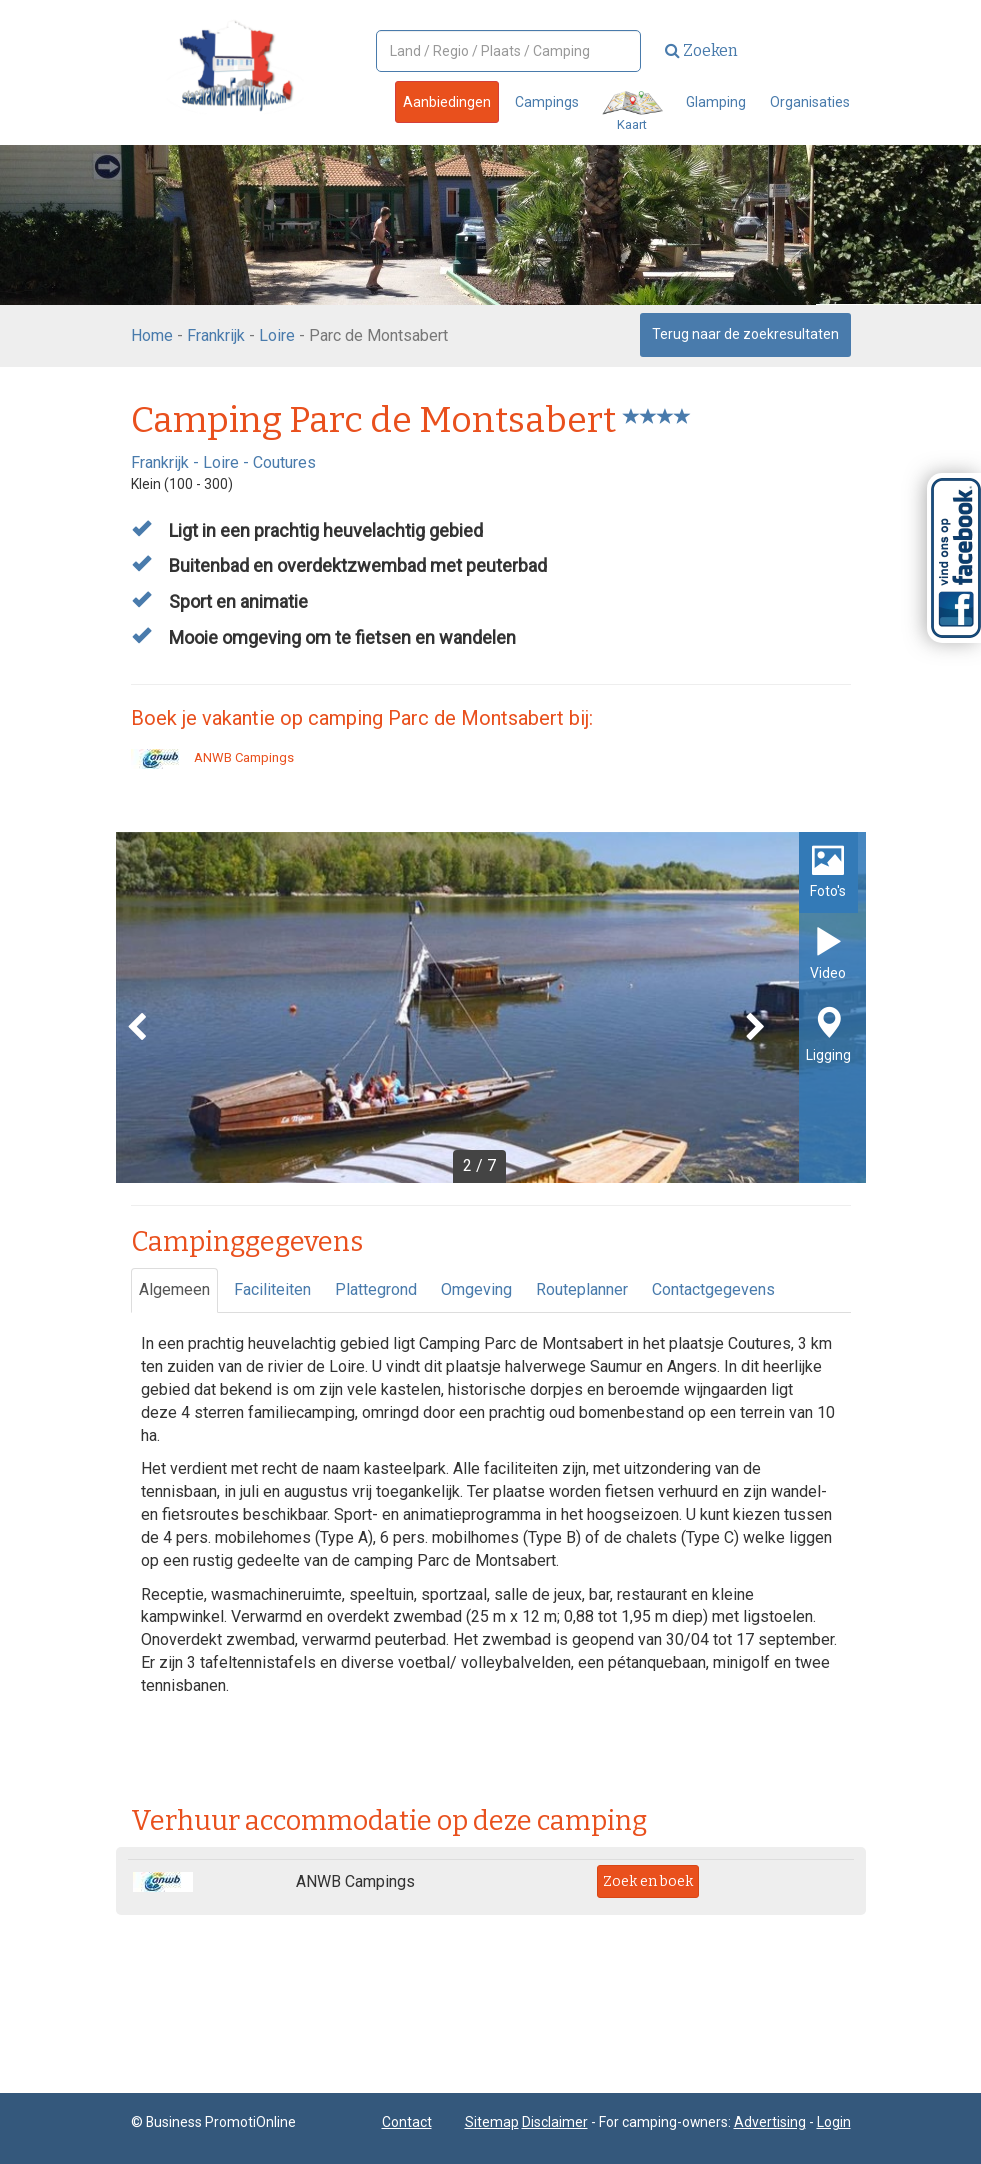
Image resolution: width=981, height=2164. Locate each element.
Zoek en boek (648, 1881)
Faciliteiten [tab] (272, 1289)
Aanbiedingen (447, 102)
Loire (277, 335)
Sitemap (492, 2122)
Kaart (632, 111)
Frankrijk (216, 335)
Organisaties (810, 102)
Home (152, 335)
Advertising (770, 2122)
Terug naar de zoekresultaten (745, 334)
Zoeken (701, 50)
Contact (407, 2122)
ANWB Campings (212, 757)
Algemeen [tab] (174, 1289)
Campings (547, 102)
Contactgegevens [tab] (713, 1289)
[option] (491, 1007)
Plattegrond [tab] (376, 1289)
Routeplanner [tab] (582, 1289)
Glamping (716, 102)
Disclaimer (555, 2122)
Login (834, 2122)
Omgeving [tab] (476, 1289)
